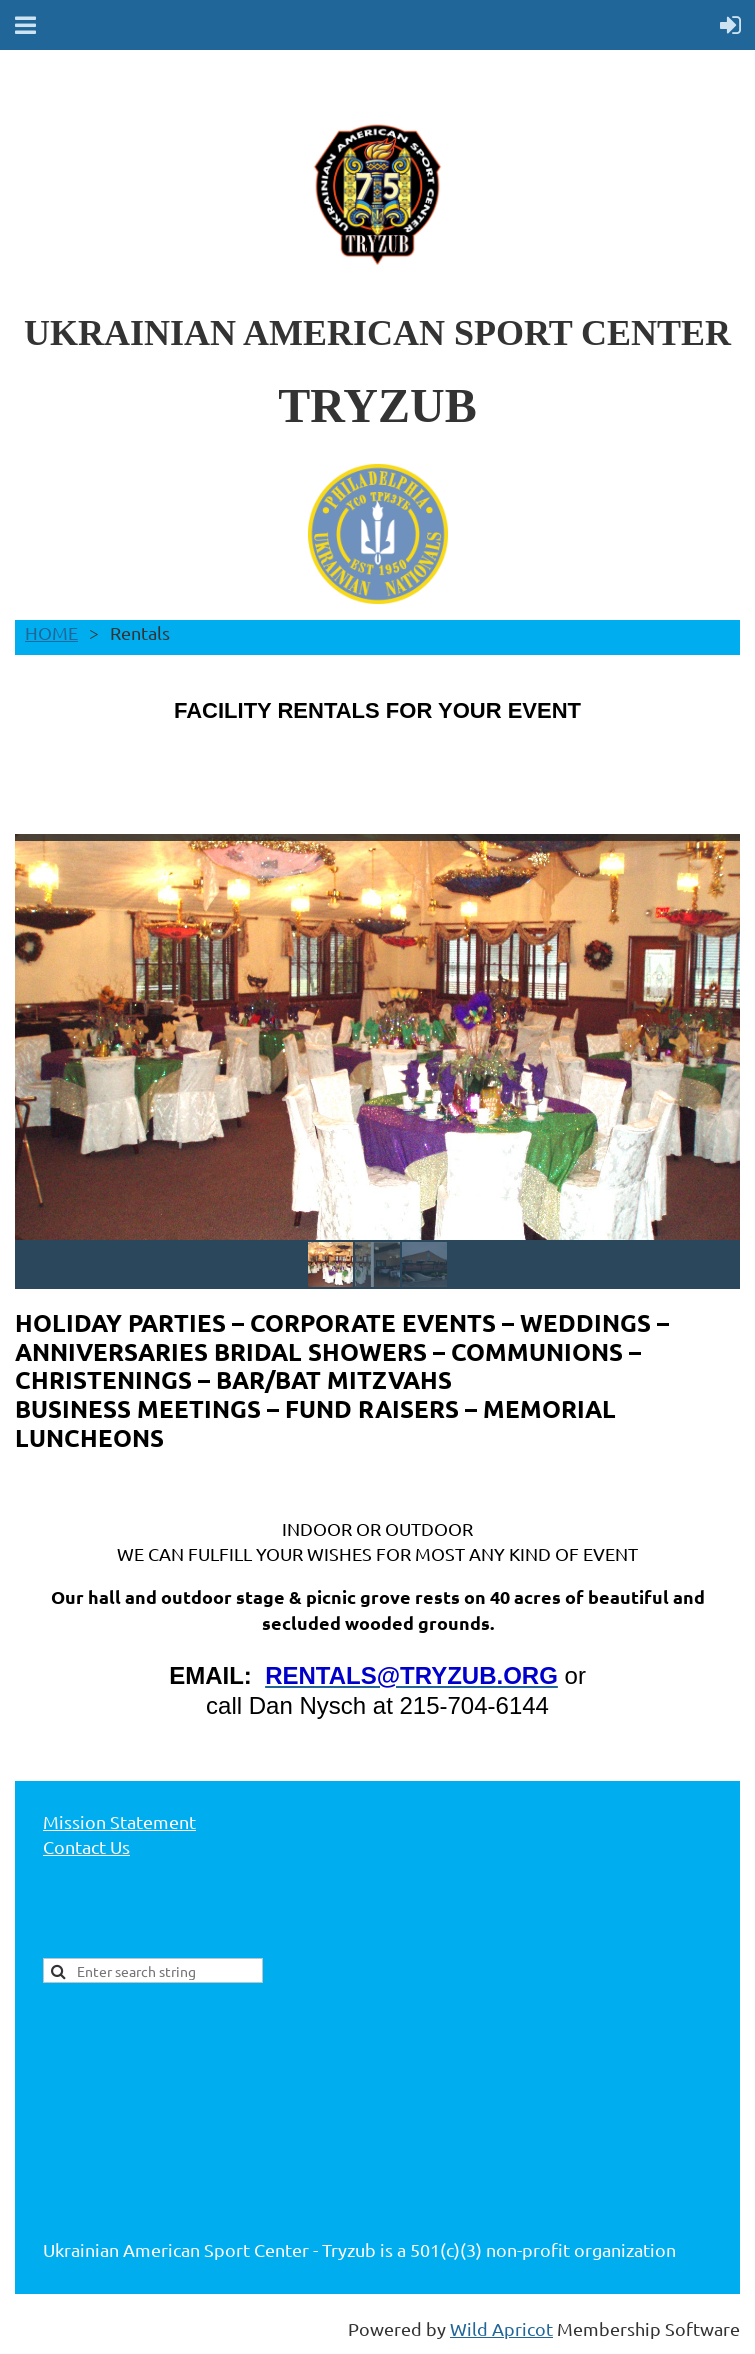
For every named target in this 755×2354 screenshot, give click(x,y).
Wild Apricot (501, 2328)
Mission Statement (119, 1821)
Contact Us (86, 1846)
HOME (51, 632)
